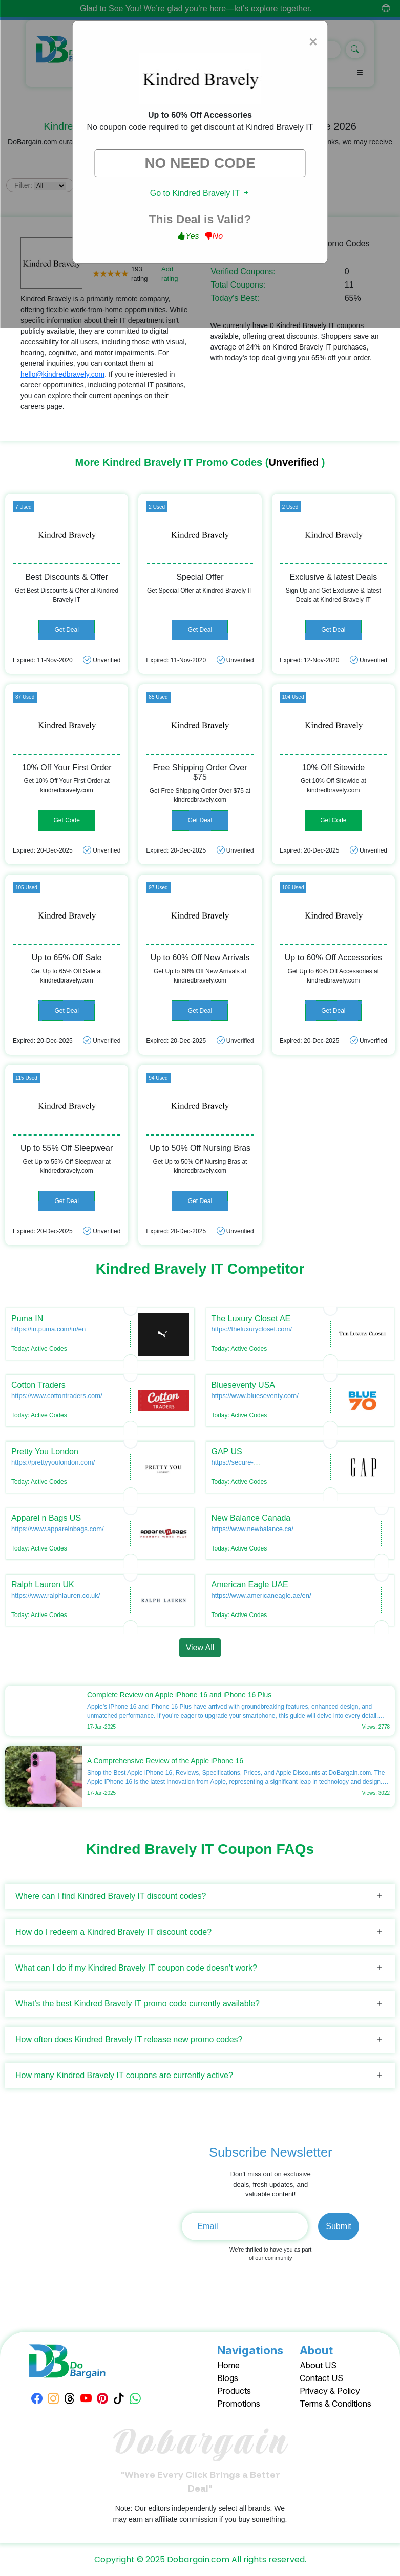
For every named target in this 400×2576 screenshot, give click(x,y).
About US (318, 2365)
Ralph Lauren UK (42, 1584)
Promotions (238, 2403)
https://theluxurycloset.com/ (252, 1329)
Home (228, 2365)
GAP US (227, 1451)
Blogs (227, 2378)
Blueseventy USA (244, 1385)
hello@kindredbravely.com (62, 374)
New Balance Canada (251, 1518)
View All (200, 1647)
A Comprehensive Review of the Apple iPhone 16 (165, 1761)
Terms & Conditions (335, 2403)
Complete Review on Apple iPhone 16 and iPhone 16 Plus (179, 1695)
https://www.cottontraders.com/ (56, 1396)
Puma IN (27, 1318)
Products (234, 2391)
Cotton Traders (38, 1385)
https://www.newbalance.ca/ (252, 1529)
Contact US (321, 2378)
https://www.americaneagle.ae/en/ (261, 1595)
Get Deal (66, 630)
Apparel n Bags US (46, 1518)
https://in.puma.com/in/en (48, 1329)
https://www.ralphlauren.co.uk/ (55, 1595)
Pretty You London (44, 1451)
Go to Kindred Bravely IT (200, 193)
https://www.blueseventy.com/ (255, 1396)
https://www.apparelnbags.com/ (57, 1529)
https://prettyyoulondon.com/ (53, 1462)
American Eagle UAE (250, 1584)
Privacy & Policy (330, 2391)
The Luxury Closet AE (251, 1318)
